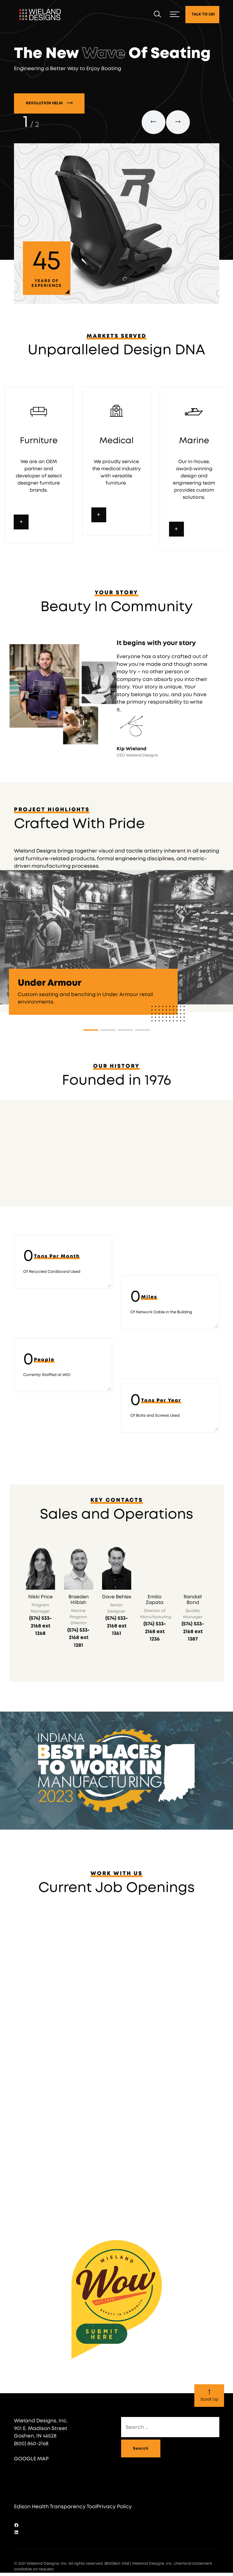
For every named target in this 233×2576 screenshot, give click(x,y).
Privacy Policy (114, 2514)
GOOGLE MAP (31, 2466)
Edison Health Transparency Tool (55, 2514)
